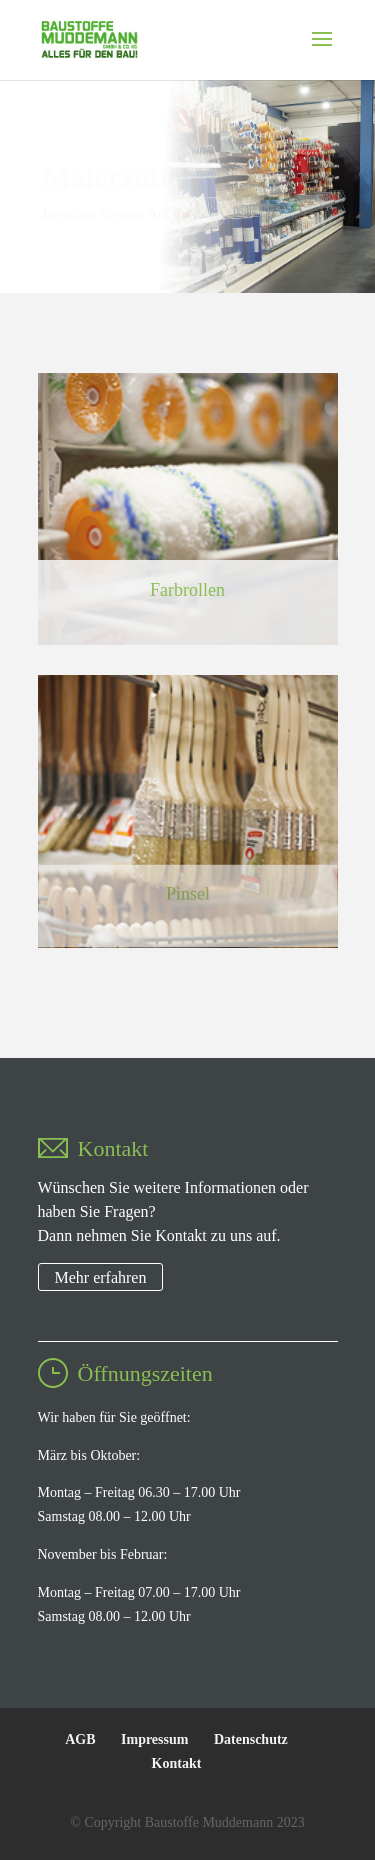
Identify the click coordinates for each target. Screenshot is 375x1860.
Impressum (154, 1739)
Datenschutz (251, 1739)
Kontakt (177, 1763)
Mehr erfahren (101, 1276)
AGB (80, 1739)
